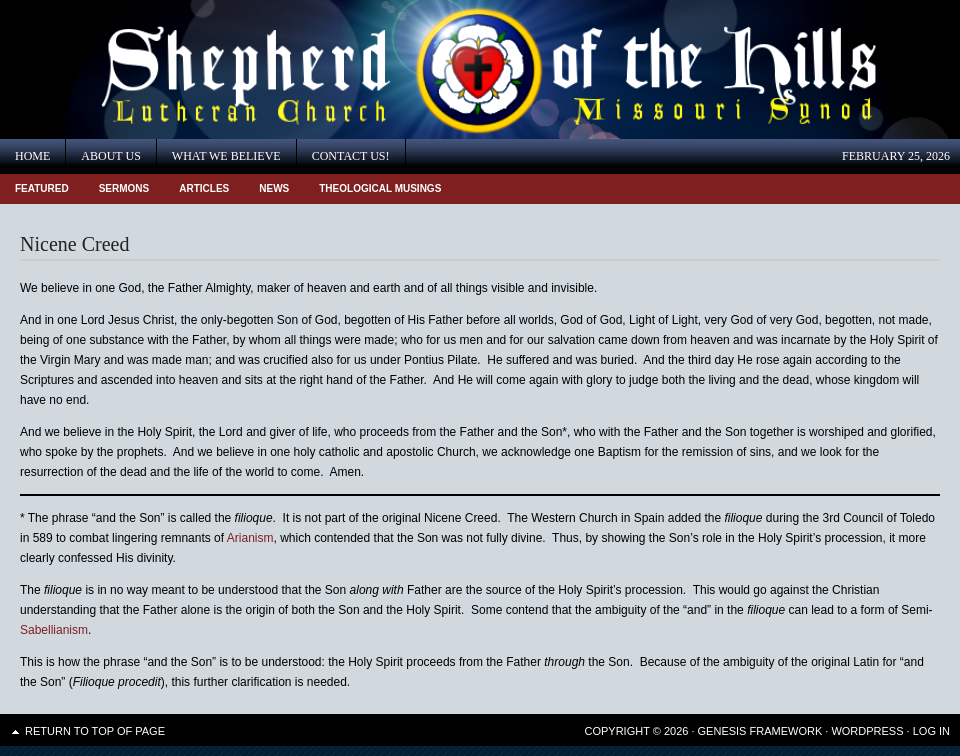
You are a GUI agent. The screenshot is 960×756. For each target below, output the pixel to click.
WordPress (867, 731)
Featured (42, 188)
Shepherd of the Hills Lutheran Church (180, 69)
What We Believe (226, 156)
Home (32, 156)
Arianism (250, 538)
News (274, 188)
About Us (110, 156)
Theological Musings (380, 188)
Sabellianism (54, 630)
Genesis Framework (760, 731)
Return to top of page (95, 731)
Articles (204, 188)
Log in (931, 731)
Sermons (124, 188)
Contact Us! (351, 156)
